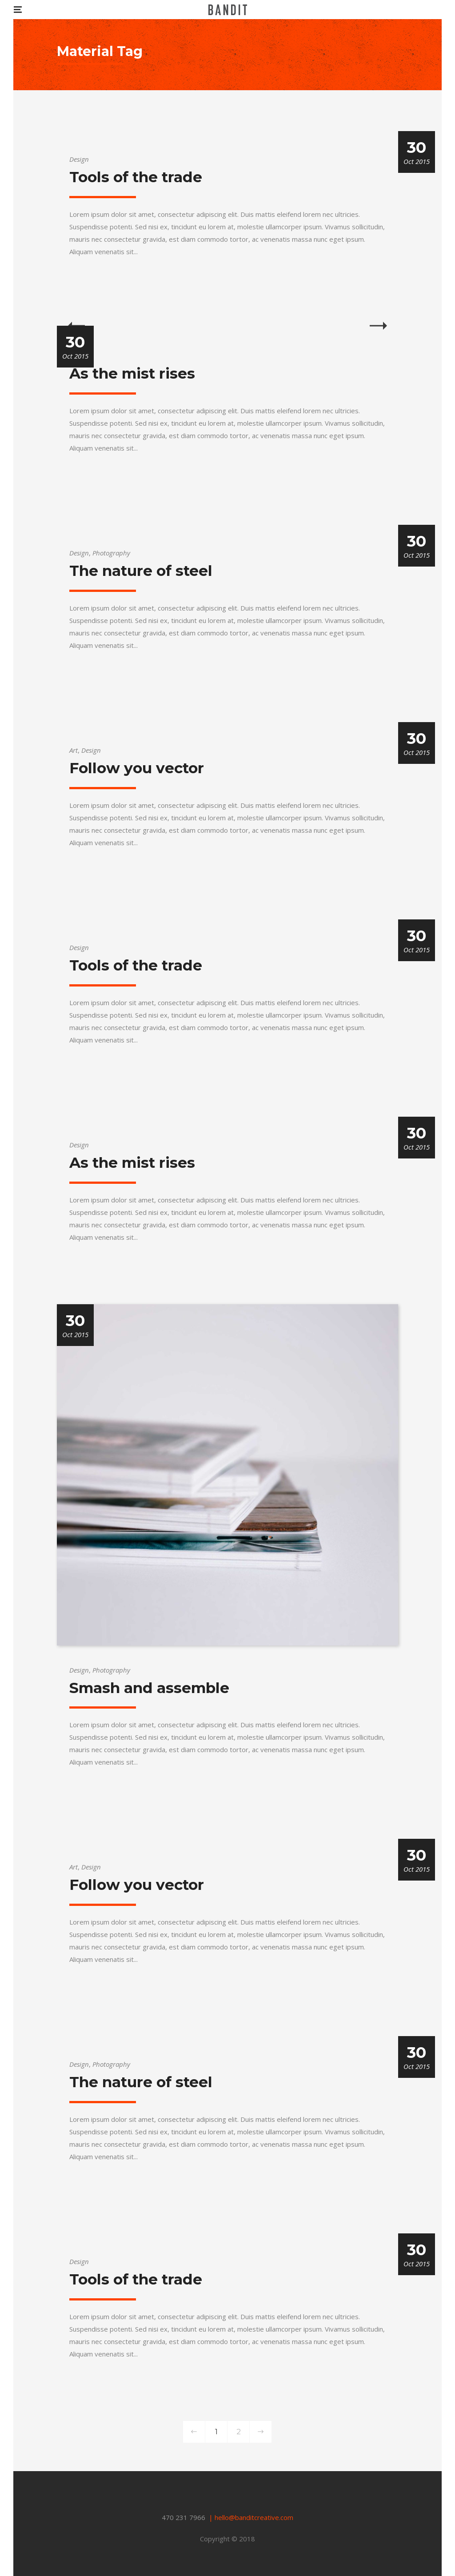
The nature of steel (140, 570)
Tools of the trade (135, 177)
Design (79, 159)
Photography (111, 552)
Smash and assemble (149, 1688)
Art (73, 750)
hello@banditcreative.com (254, 2517)
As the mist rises (132, 373)
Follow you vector (136, 768)
